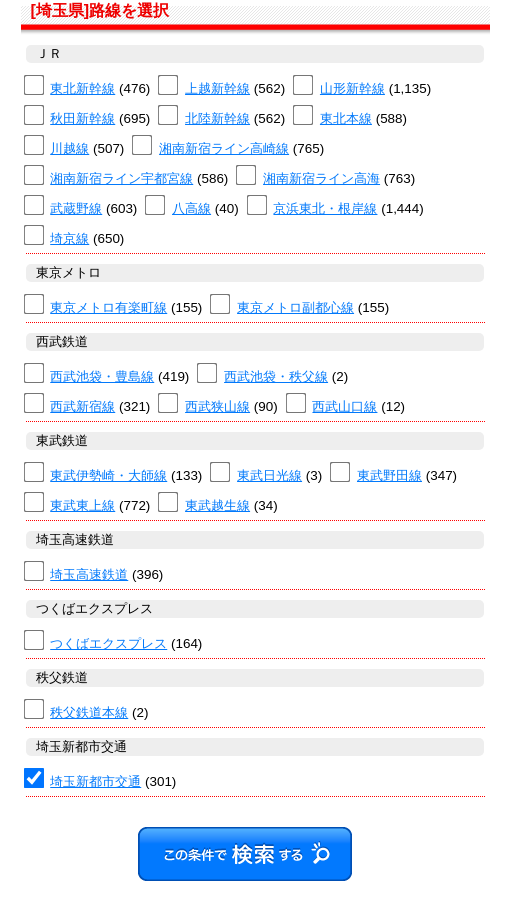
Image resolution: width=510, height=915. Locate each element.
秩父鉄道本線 (89, 712)
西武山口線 (344, 406)
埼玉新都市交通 (95, 781)
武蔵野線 (76, 208)
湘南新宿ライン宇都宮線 (121, 178)
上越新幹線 (217, 88)
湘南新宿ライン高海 (321, 178)
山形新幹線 (352, 88)
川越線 (69, 148)
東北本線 (346, 118)
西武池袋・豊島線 (102, 376)
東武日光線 (269, 475)
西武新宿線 (82, 406)
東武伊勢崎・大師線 (108, 475)
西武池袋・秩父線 (276, 376)
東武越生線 (217, 505)
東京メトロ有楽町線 (108, 307)
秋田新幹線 (82, 118)
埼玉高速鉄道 (89, 574)
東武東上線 (82, 505)
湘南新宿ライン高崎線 (224, 148)
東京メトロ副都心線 (295, 307)
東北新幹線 (82, 88)
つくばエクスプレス (108, 643)
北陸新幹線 (217, 118)
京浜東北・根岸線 (325, 208)
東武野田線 (389, 475)
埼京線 (69, 238)
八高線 (191, 208)
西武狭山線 (217, 406)
